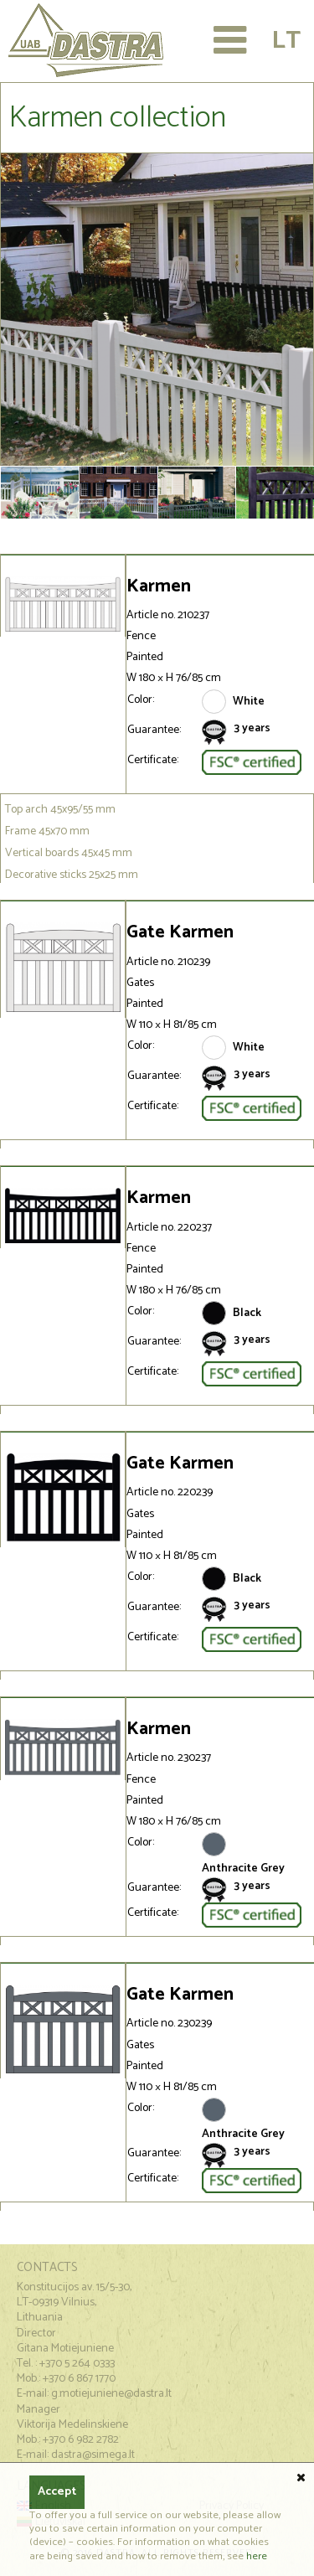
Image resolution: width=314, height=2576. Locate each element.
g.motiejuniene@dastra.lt (111, 2393)
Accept (57, 2491)
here (256, 2556)
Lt (286, 40)
